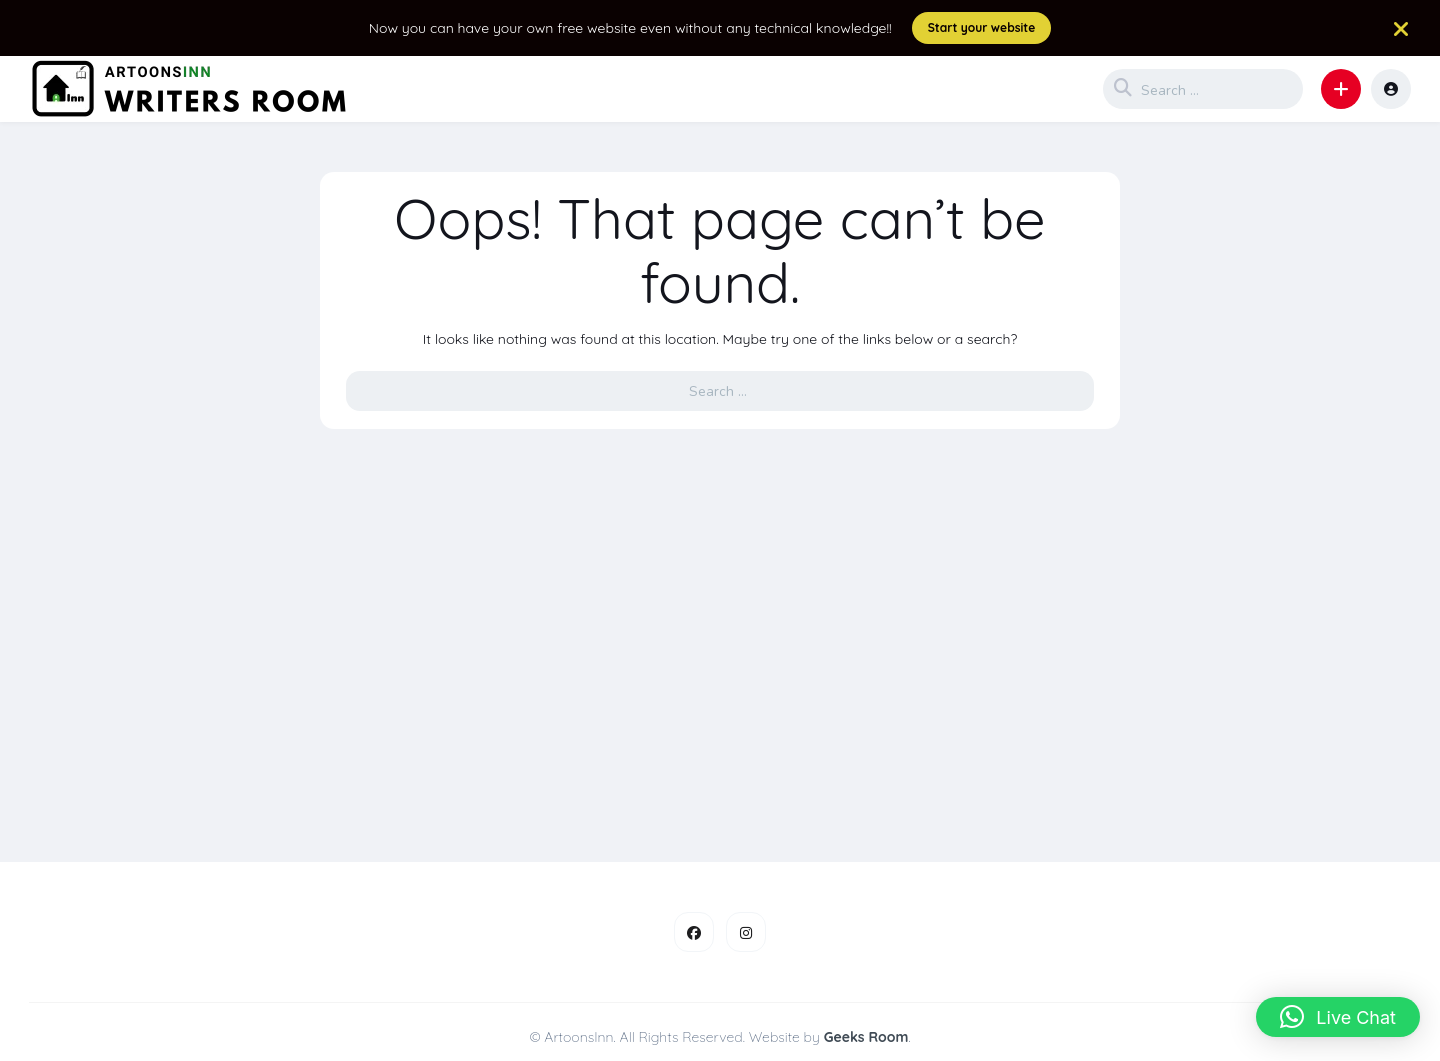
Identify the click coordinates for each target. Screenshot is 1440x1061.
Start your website (982, 27)
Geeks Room (866, 1037)
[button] (1341, 89)
